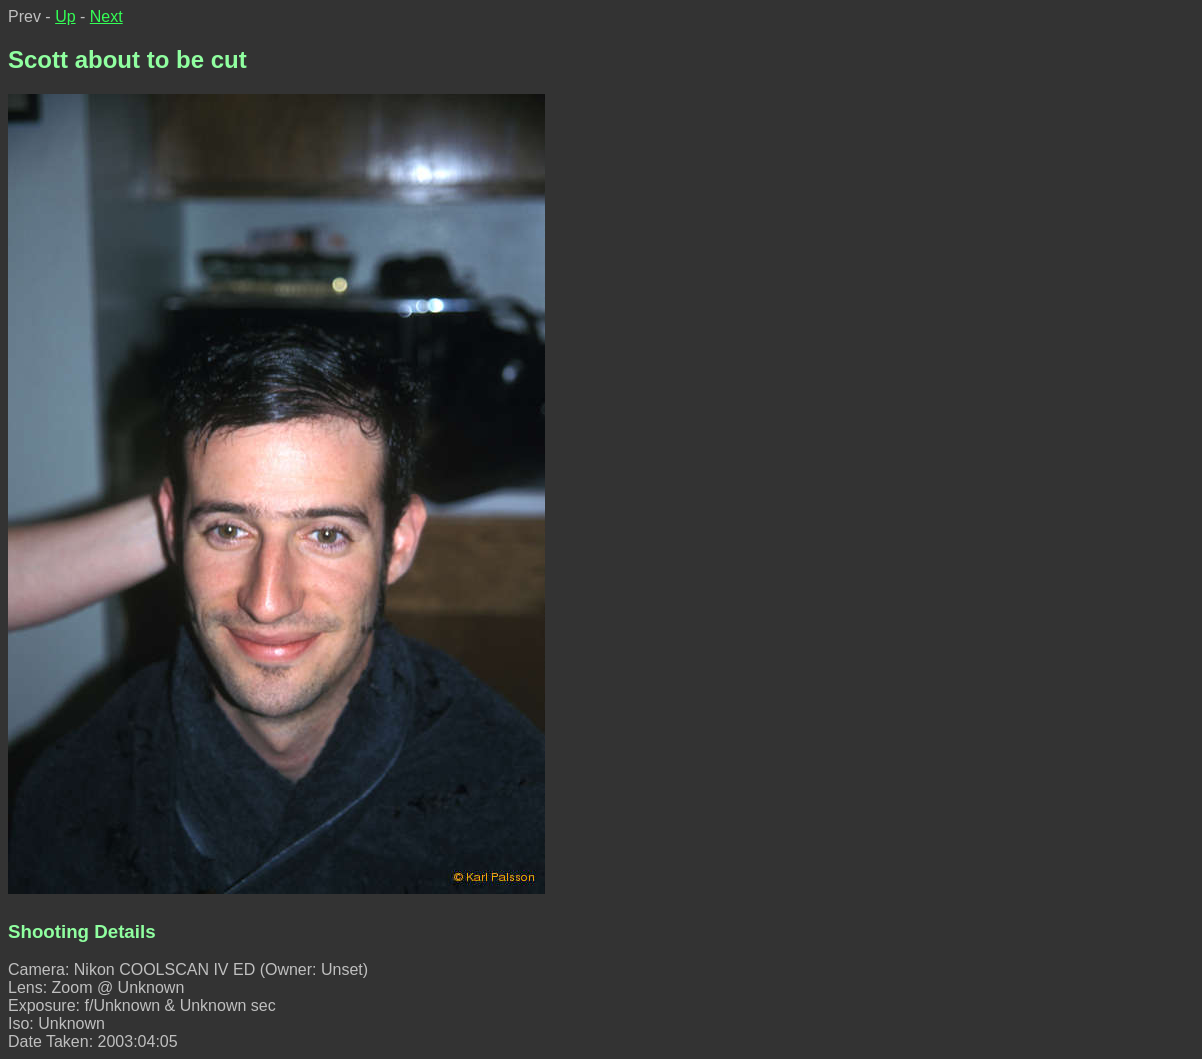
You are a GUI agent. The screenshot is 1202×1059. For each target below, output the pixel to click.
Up (65, 16)
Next (106, 16)
